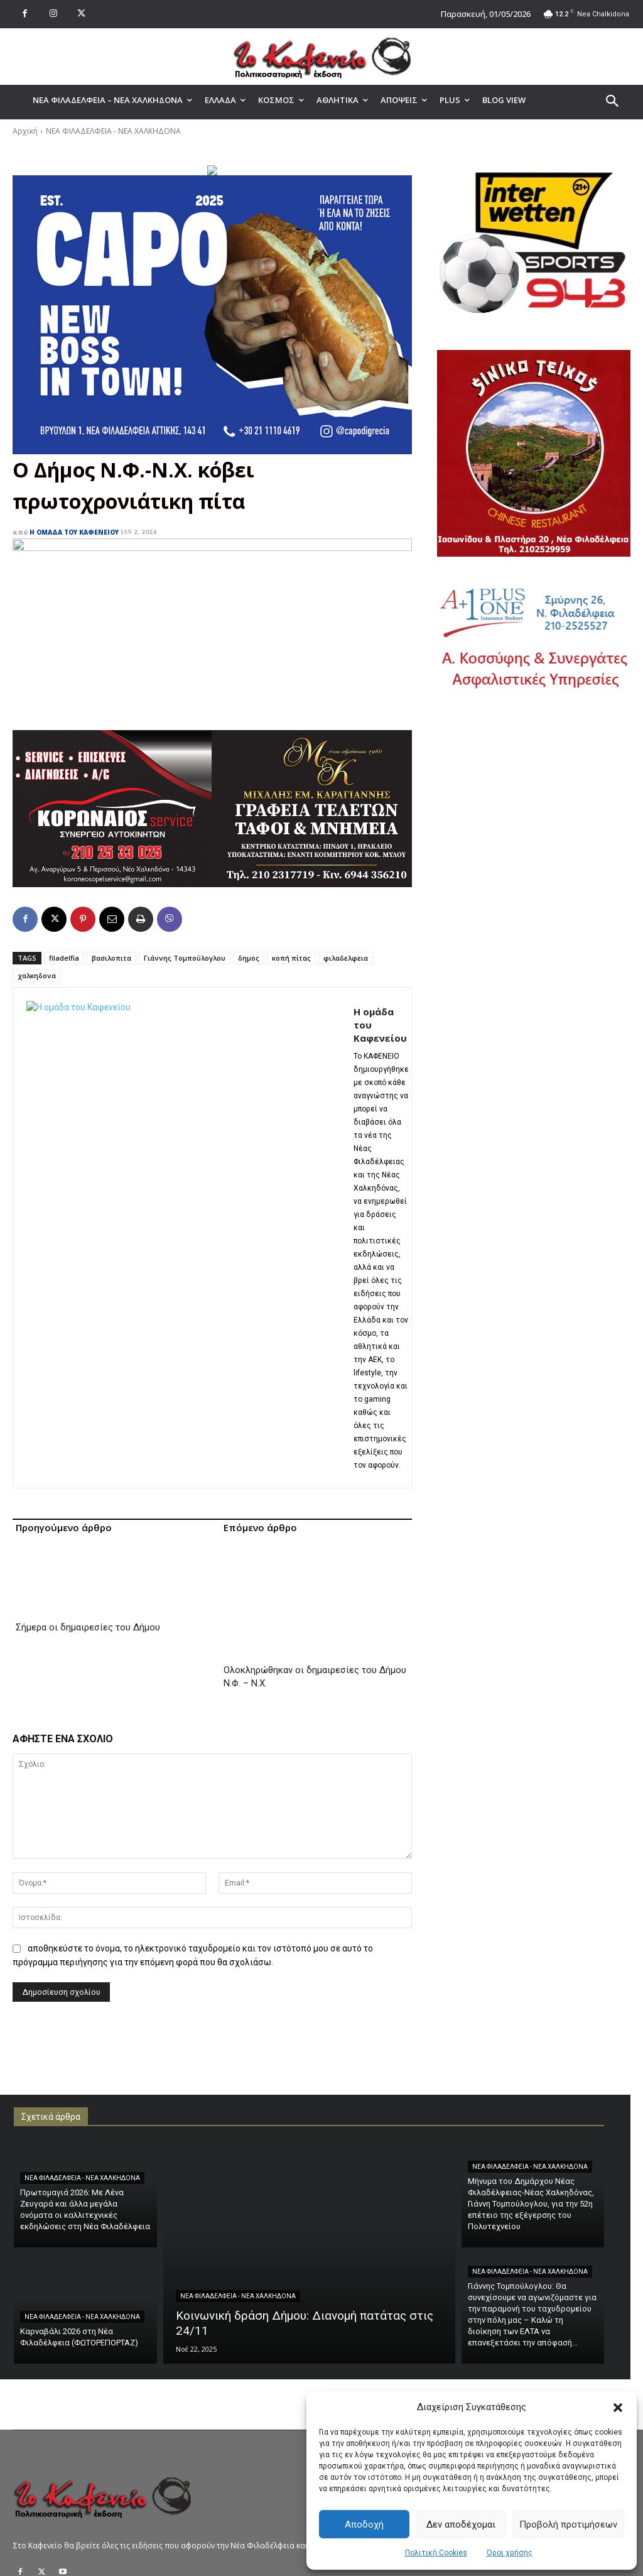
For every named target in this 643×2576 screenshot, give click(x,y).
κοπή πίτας (291, 958)
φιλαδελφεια (345, 958)
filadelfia (64, 958)
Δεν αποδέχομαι (460, 2524)
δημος (248, 958)
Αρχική (25, 131)
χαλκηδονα (37, 975)
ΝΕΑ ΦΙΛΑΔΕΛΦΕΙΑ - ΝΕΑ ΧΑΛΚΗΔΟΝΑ (113, 131)
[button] (618, 2407)
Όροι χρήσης (509, 2552)
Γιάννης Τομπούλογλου (184, 958)
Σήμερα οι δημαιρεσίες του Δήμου (88, 1556)
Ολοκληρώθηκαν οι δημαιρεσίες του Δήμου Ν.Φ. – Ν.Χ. (315, 1576)
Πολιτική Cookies (436, 2552)
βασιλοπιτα (111, 958)
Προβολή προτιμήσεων (568, 2524)
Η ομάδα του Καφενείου (74, 532)
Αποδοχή (364, 2524)
